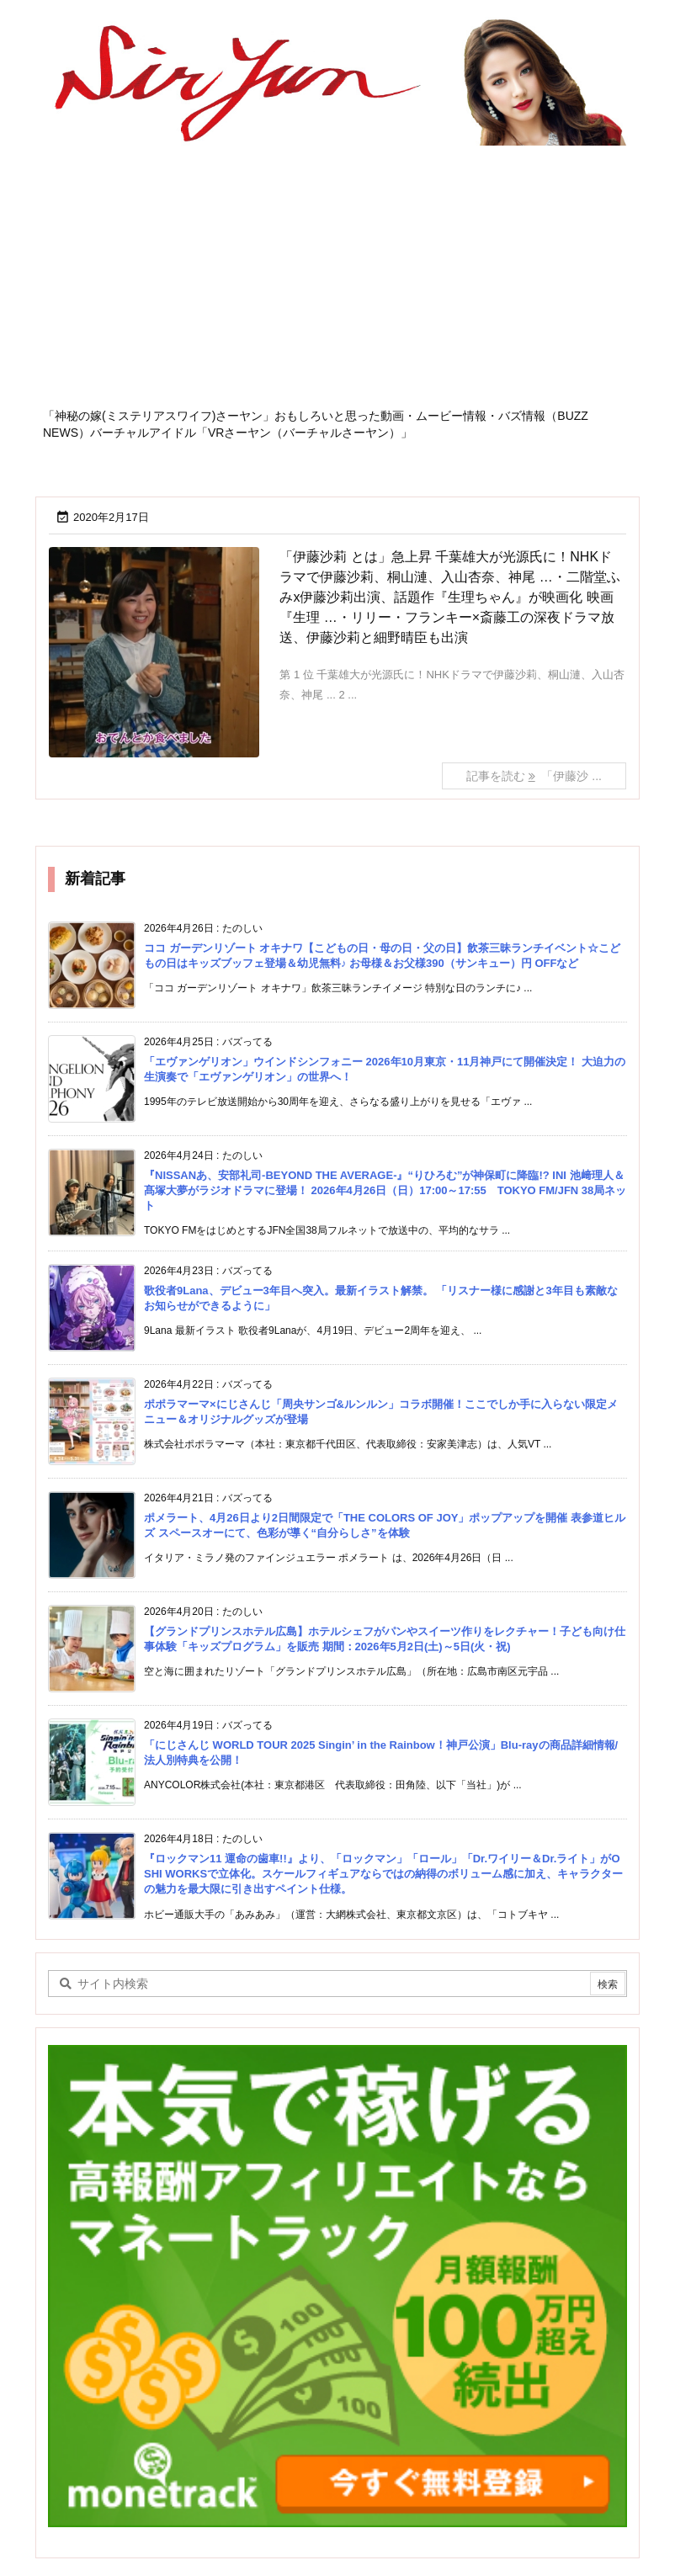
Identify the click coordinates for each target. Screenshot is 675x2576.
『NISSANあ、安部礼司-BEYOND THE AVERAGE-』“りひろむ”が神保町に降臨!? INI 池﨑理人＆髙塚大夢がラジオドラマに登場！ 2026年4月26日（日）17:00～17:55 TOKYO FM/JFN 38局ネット (385, 1190)
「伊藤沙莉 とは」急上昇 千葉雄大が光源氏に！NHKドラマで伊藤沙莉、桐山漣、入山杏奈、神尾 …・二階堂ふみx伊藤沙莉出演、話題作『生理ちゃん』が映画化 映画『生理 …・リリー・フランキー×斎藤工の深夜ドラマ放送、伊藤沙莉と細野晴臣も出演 (449, 597)
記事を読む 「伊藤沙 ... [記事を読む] (534, 776)
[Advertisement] (337, 282)
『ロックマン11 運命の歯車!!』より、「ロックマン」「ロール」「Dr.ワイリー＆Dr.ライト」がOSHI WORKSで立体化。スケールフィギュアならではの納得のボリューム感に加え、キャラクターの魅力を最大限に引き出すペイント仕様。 (383, 1873)
